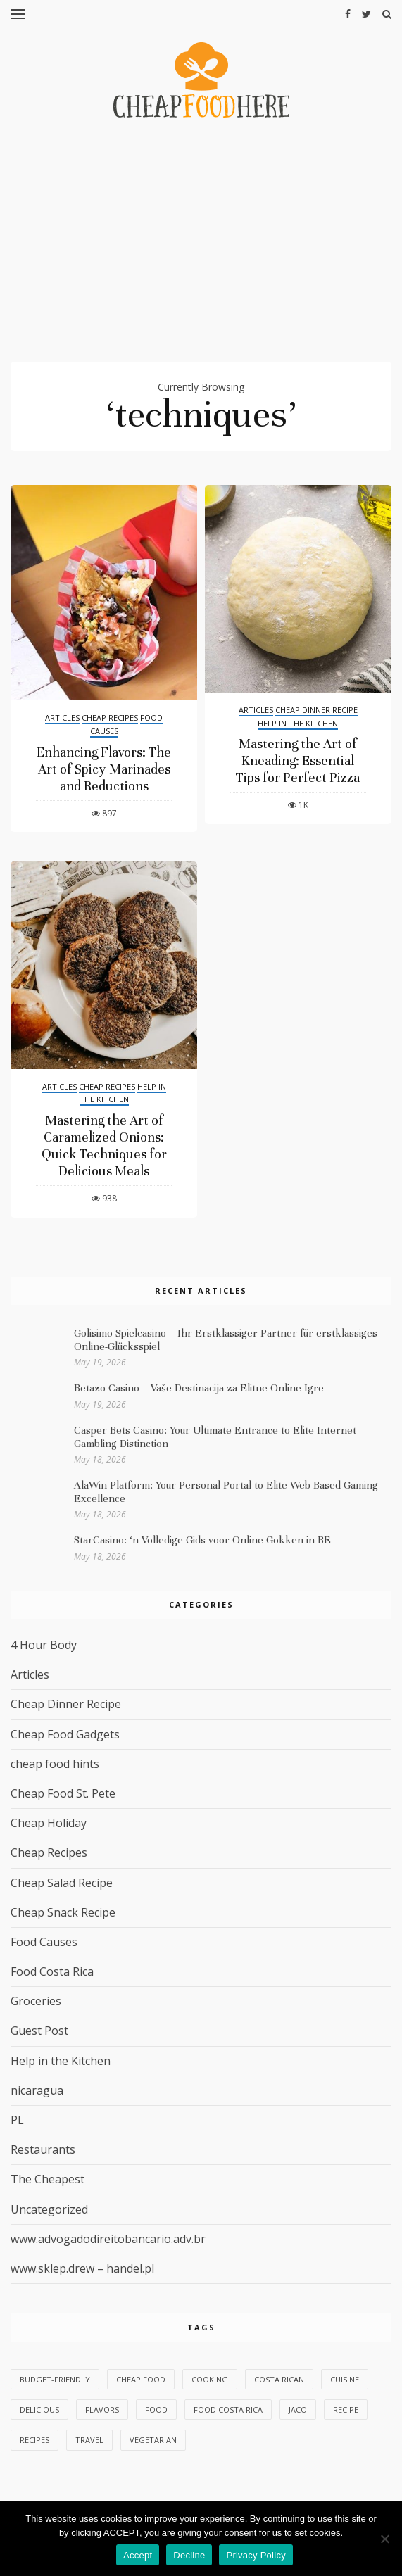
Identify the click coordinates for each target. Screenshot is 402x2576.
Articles (62, 717)
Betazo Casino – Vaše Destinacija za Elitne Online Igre (199, 1388)
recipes (34, 2440)
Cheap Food (140, 2379)
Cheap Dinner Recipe (316, 710)
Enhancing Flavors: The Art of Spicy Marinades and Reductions (104, 769)
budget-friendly (55, 2379)
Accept (137, 2555)
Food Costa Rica (52, 1971)
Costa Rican (279, 2379)
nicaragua (37, 2090)
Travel (89, 2440)
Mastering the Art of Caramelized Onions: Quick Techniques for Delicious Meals (104, 1145)
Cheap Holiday (49, 1823)
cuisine (344, 2379)
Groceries (36, 2001)
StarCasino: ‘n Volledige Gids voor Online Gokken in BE (202, 1540)
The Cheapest (47, 2179)
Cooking (209, 2379)
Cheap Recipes (110, 717)
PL (17, 2120)
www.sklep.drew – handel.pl (82, 2268)
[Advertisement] (201, 246)
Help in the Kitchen (298, 723)
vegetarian (153, 2440)
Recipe (345, 2409)
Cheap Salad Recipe (62, 1882)
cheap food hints (55, 1764)
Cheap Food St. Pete (63, 1793)
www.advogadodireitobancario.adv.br (108, 2239)
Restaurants (43, 2149)
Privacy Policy (255, 2555)
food (156, 2409)
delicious (39, 2409)
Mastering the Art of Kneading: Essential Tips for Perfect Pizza (298, 760)
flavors (102, 2409)
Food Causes (44, 1942)
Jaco (298, 2409)
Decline (189, 2555)
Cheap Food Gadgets (65, 1734)
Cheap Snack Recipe (63, 1912)
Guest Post (39, 2030)
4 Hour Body (44, 1645)
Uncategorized (49, 2209)
